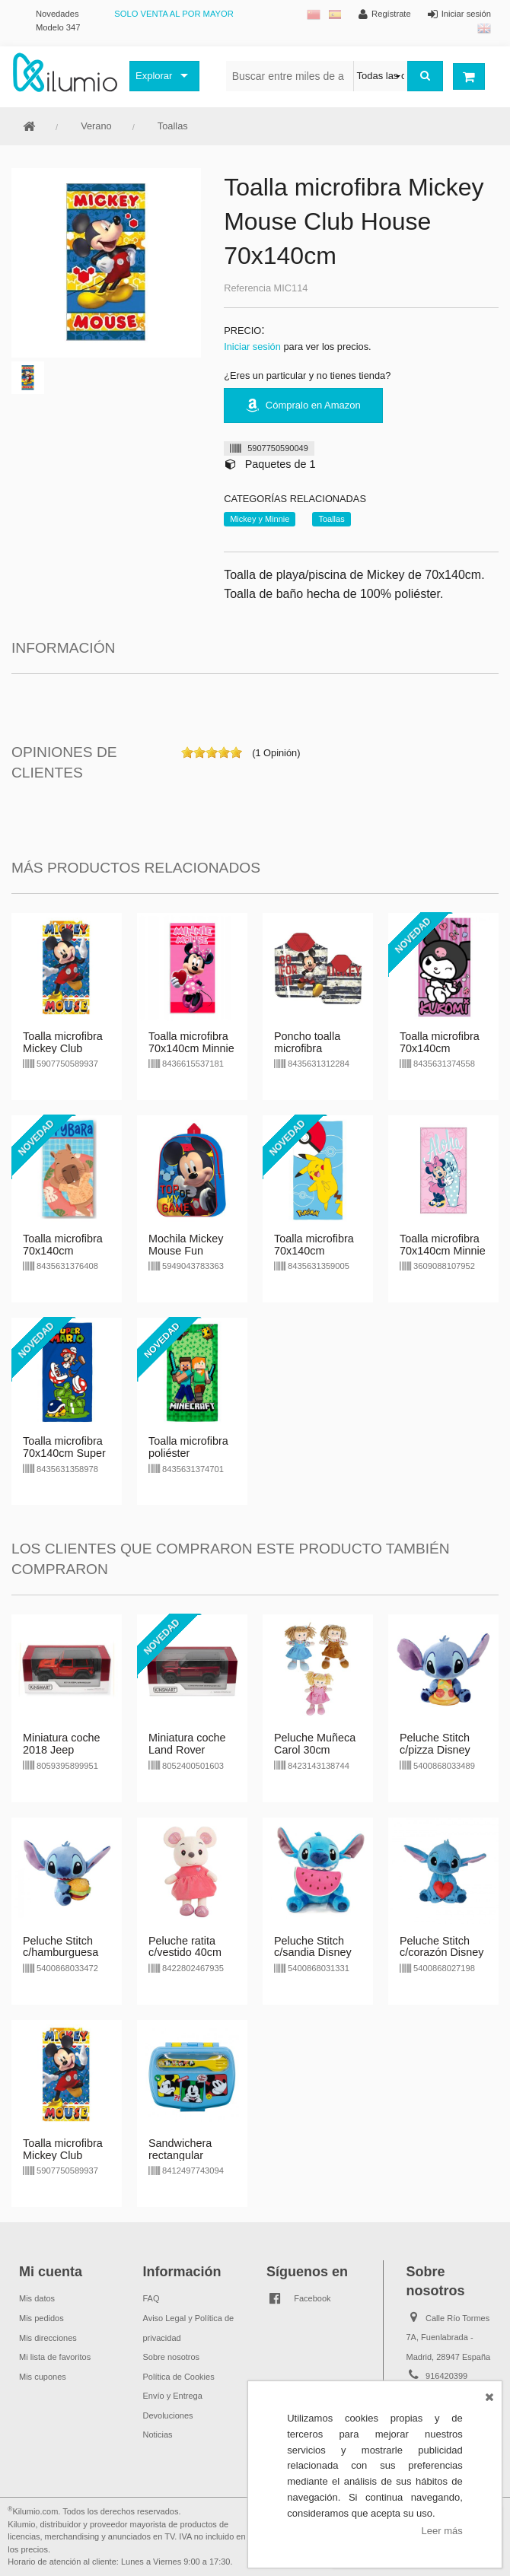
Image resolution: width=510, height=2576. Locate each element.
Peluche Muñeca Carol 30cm (314, 1744)
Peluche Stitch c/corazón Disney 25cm (441, 1953)
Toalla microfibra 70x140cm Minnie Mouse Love (191, 1048)
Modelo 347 (58, 27)
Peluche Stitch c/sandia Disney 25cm (313, 1953)
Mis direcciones (48, 2337)
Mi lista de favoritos (55, 2356)
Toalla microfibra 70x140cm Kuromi (440, 1048)
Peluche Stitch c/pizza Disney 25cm (435, 1750)
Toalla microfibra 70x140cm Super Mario (64, 1453)
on (187, 752)
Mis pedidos (41, 2318)
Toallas (173, 126)
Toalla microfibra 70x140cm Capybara (63, 1250)
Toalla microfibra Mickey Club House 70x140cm (65, 1048)
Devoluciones (168, 2415)
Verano (96, 126)
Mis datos (37, 2298)
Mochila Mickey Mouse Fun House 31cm (185, 1250)
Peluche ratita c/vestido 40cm (185, 1947)
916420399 (446, 2375)
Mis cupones (42, 2376)
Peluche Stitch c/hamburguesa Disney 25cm (60, 1953)
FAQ (151, 2298)
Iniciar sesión (252, 346)
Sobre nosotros (171, 2356)
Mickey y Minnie (259, 518)
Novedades (57, 13)
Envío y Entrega (172, 2395)
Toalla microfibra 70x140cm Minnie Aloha (443, 1250)
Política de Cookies (179, 2376)
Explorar (153, 75)
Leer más (442, 2530)
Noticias (158, 2434)
